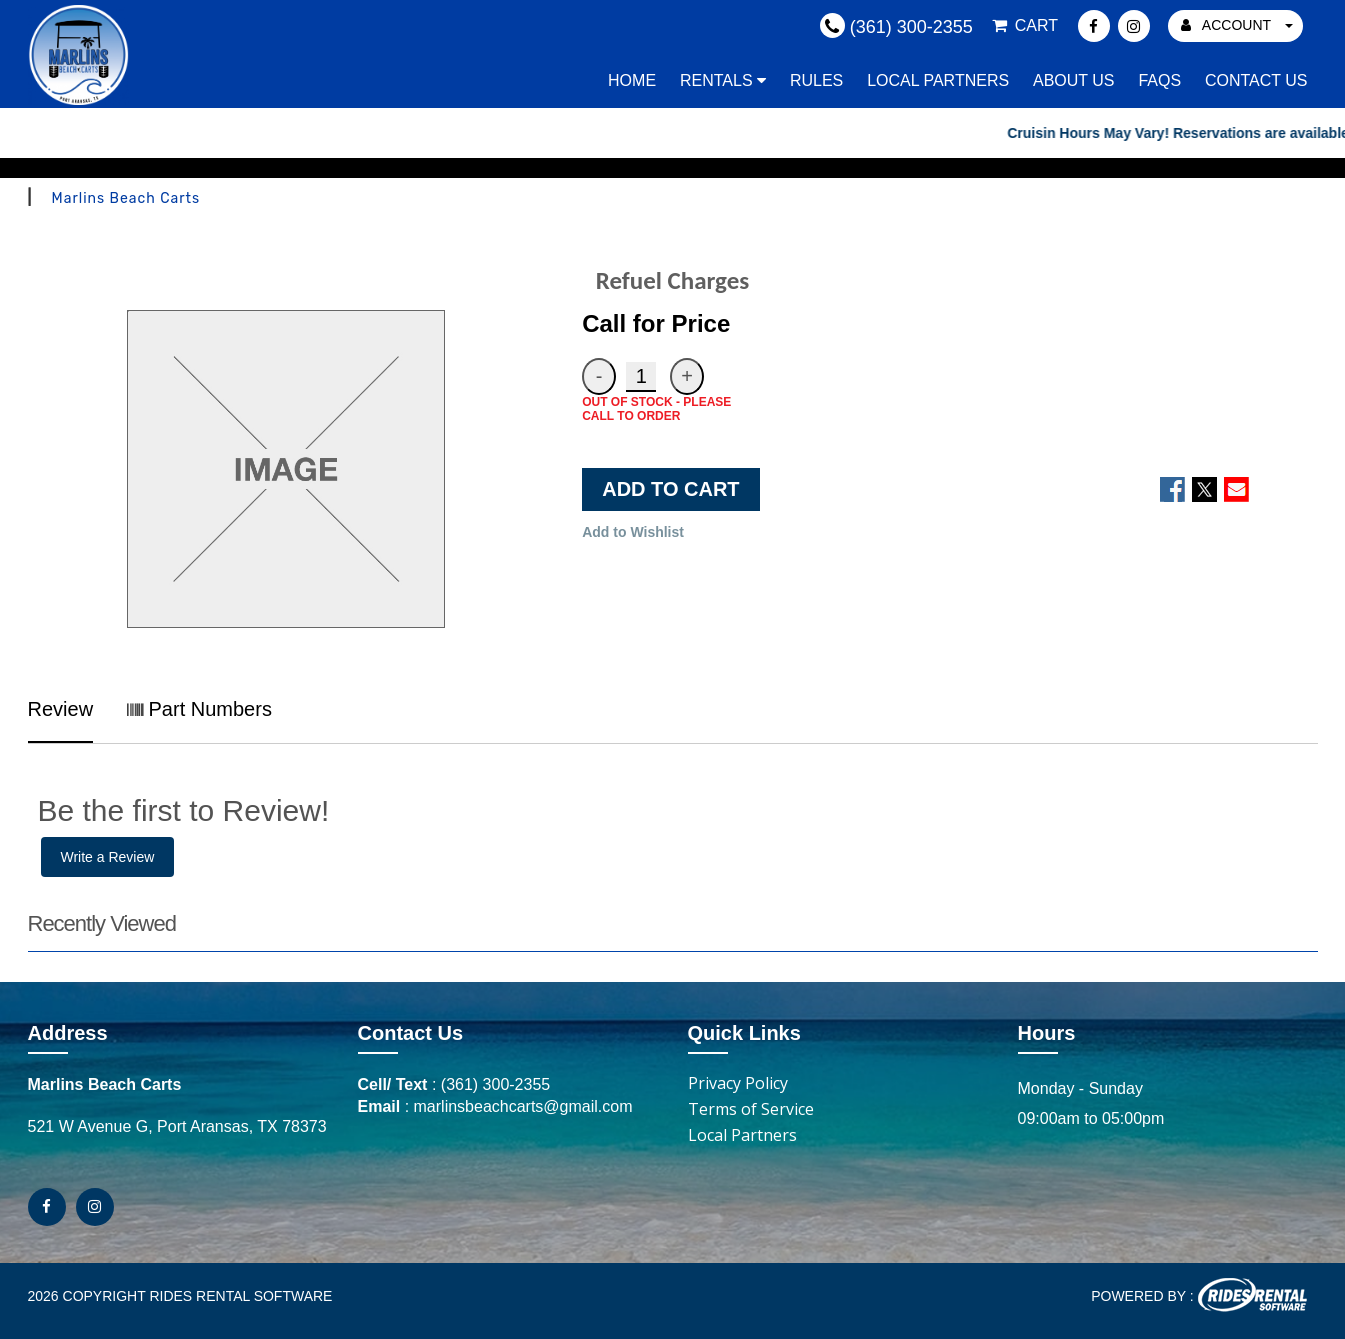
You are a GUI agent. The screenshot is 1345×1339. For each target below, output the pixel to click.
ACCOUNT (1237, 25)
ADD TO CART (670, 489)
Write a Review (108, 857)
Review (61, 709)
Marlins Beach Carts (126, 198)
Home (632, 80)
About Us (1074, 80)
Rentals (723, 80)
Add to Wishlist (633, 532)
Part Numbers (199, 709)
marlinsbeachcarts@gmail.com (523, 1106)
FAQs (1159, 80)
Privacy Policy (738, 1083)
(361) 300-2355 (495, 1084)
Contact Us (1256, 80)
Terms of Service (751, 1109)
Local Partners (938, 80)
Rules (816, 80)
